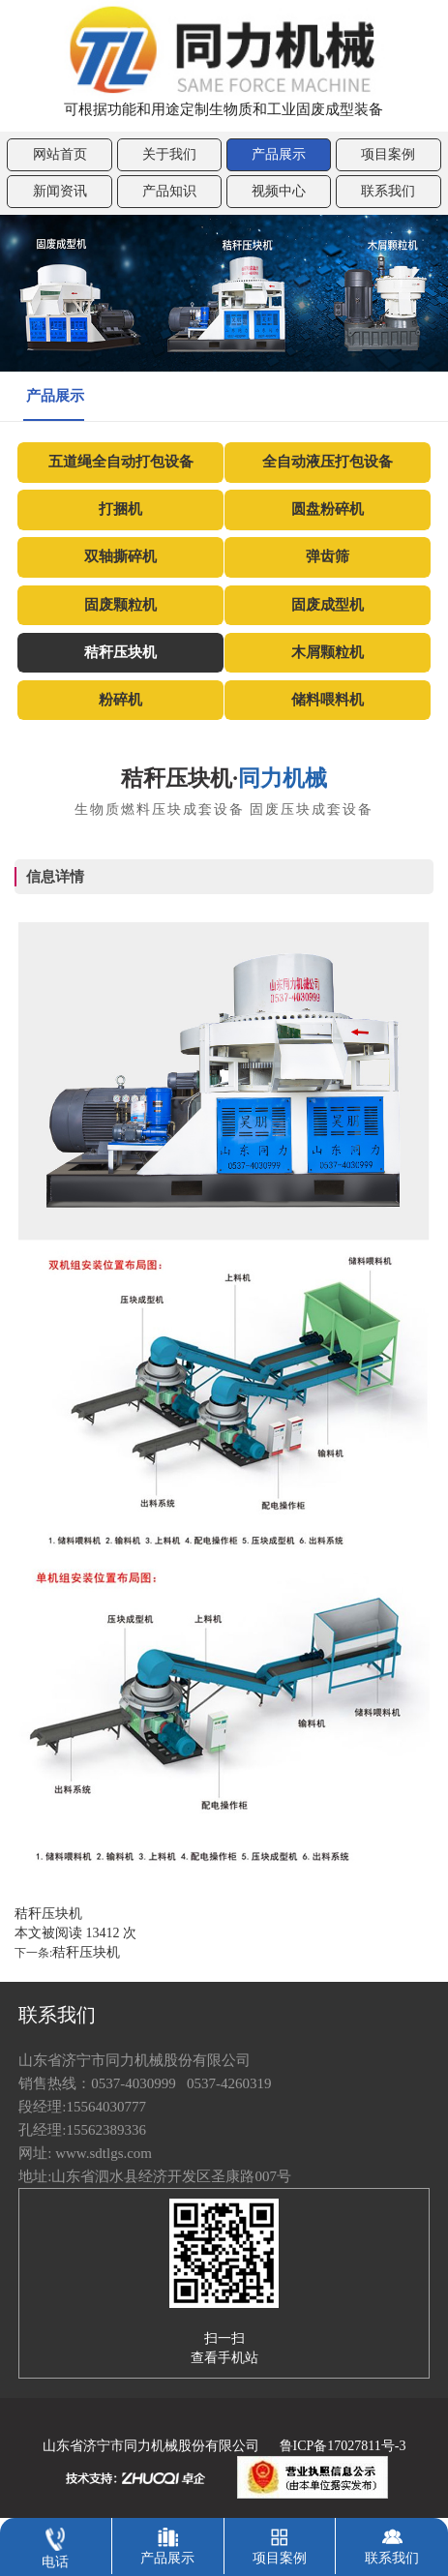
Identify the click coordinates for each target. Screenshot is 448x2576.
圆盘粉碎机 (327, 509)
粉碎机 (120, 699)
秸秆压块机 (120, 652)
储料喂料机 (327, 699)
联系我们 (388, 191)
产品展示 (279, 154)
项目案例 (388, 154)
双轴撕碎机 (120, 556)
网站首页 (60, 154)
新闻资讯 (60, 191)
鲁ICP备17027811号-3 (343, 2446)
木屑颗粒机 (327, 652)
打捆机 (120, 509)
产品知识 (169, 191)
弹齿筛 (327, 556)
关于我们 (169, 154)
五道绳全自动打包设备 (121, 461)
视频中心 (279, 191)
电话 (55, 2543)
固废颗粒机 (120, 605)
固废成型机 (327, 605)
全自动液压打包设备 (327, 461)
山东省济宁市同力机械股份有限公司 (151, 2446)
